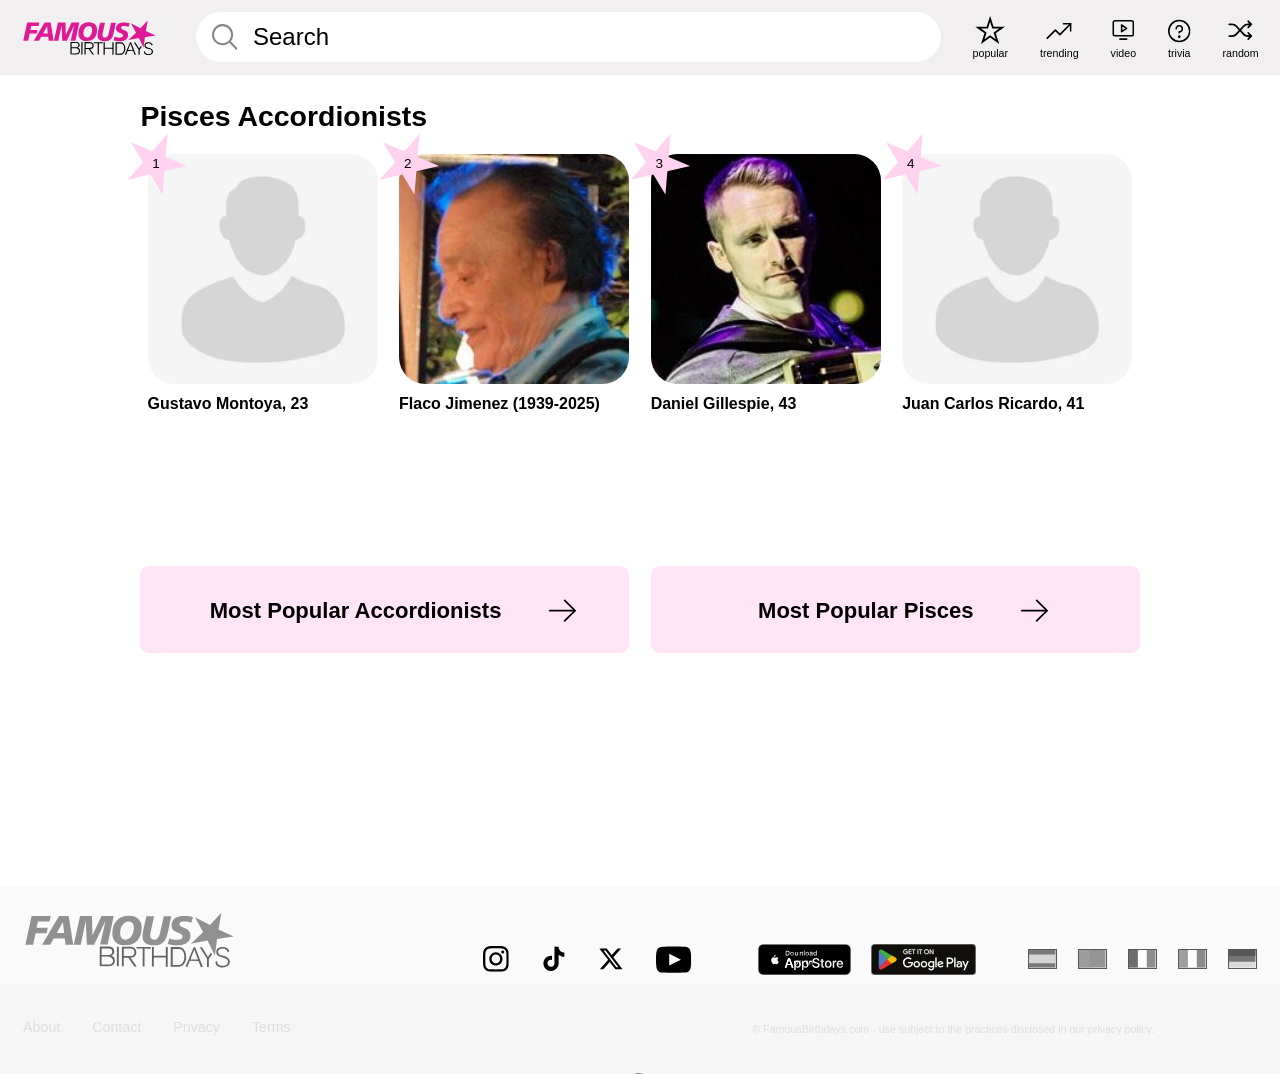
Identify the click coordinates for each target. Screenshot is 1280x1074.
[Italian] (1192, 959)
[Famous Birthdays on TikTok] (554, 959)
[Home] (216, 944)
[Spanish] (1042, 959)
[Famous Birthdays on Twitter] (611, 959)
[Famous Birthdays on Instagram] (496, 959)
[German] (1242, 959)
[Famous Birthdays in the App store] (804, 959)
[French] (1142, 959)
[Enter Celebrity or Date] (568, 37)
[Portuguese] (1092, 959)
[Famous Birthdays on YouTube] (678, 959)
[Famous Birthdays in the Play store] (924, 959)
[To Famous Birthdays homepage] (89, 37)
